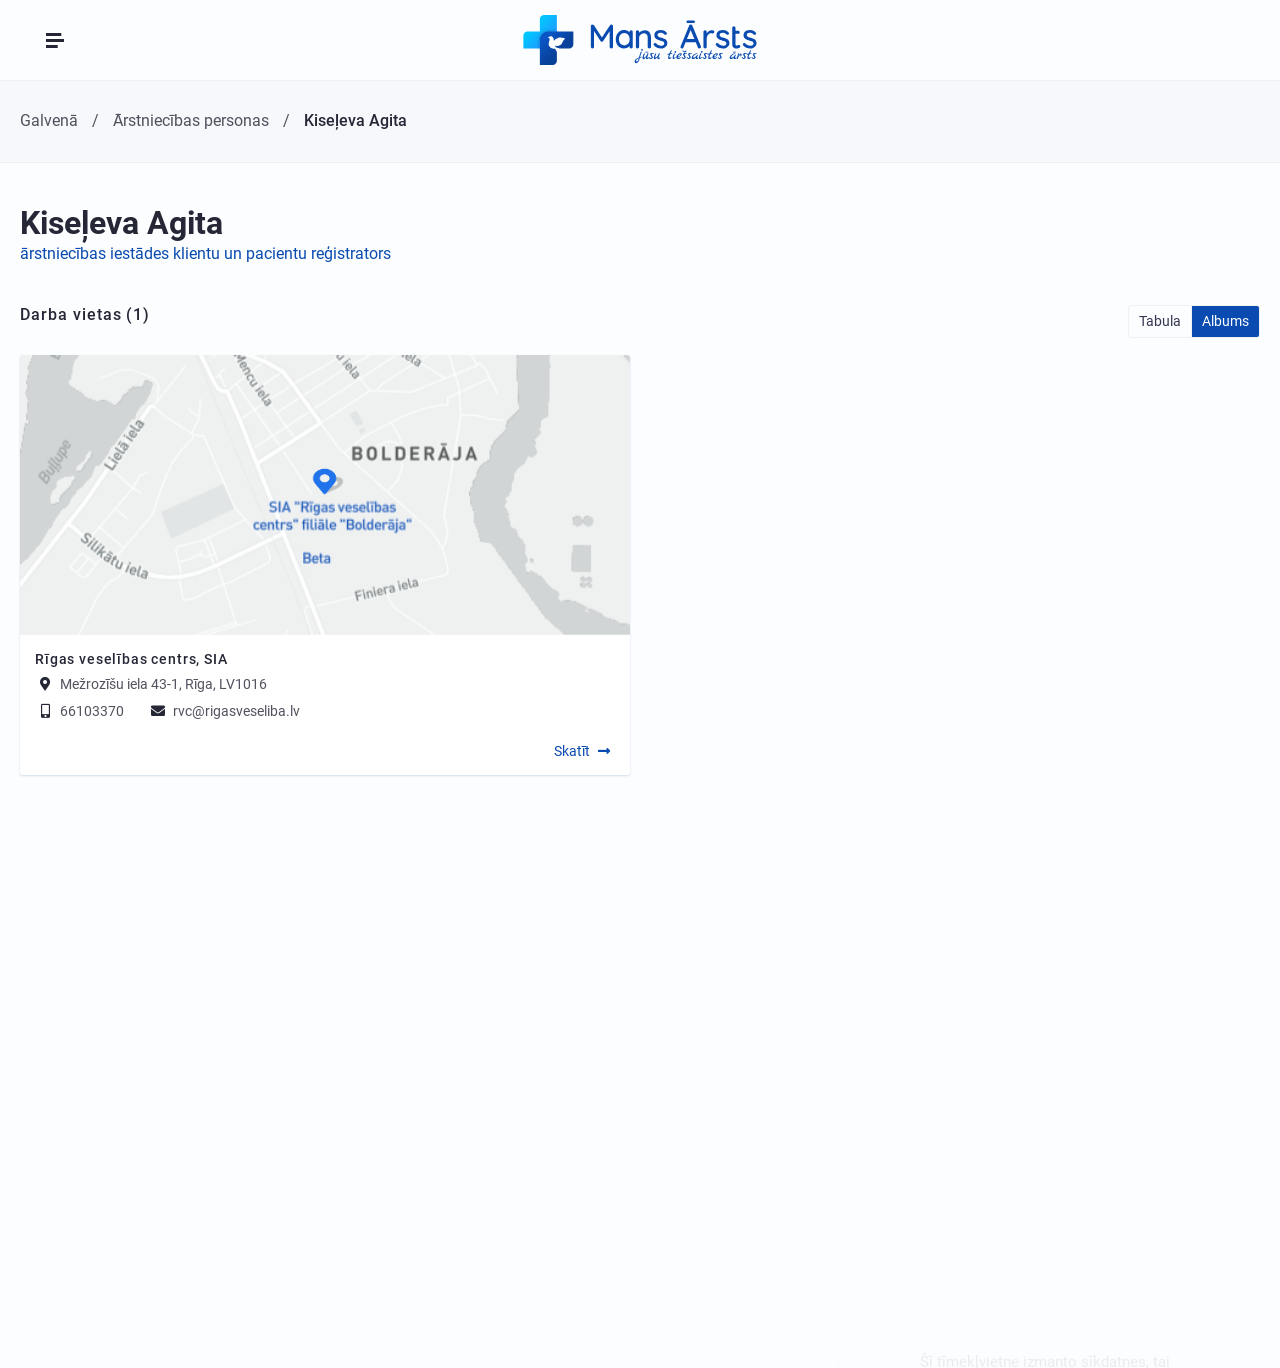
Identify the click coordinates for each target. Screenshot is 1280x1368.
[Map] (325, 495)
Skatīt (572, 751)
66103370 (79, 711)
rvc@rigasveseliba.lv (224, 711)
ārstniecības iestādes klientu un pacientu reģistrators (205, 253)
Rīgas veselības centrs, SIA (131, 659)
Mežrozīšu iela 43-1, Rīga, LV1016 (163, 684)
